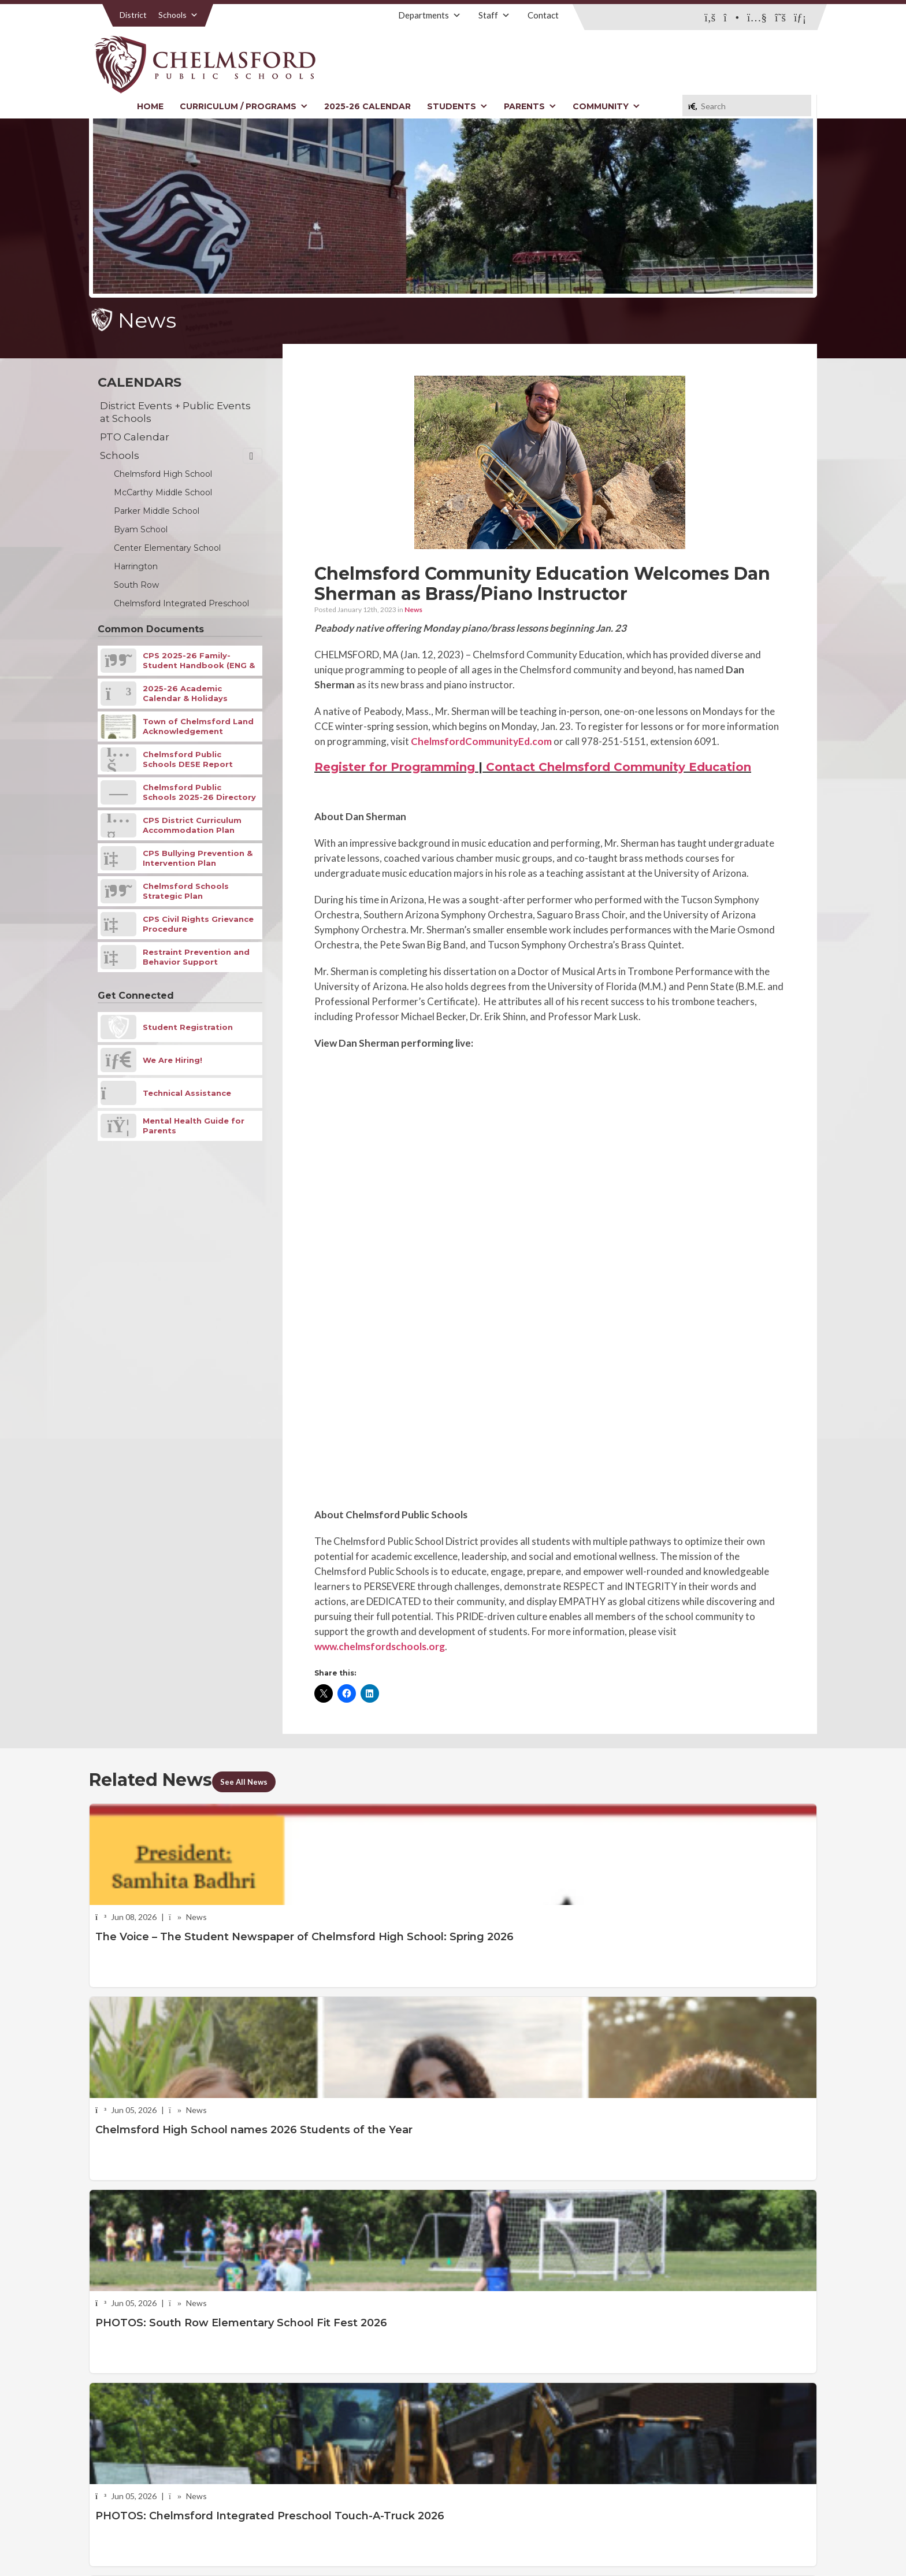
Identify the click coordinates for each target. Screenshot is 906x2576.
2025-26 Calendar (367, 106)
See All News (253, 1780)
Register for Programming (394, 767)
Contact (543, 15)
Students (457, 106)
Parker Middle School (156, 511)
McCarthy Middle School (163, 492)
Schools (178, 15)
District (133, 15)
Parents (530, 106)
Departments (429, 15)
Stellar (753, 2540)
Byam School (141, 529)
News (413, 609)
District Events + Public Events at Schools (175, 412)
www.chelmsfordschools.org (379, 1646)
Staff (494, 15)
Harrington (136, 566)
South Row (136, 585)
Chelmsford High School (163, 474)
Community (606, 106)
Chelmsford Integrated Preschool (181, 603)
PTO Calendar (134, 437)
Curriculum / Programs (244, 106)
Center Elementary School (167, 548)
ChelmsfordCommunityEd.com (481, 741)
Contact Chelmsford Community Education (618, 767)
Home (150, 106)
